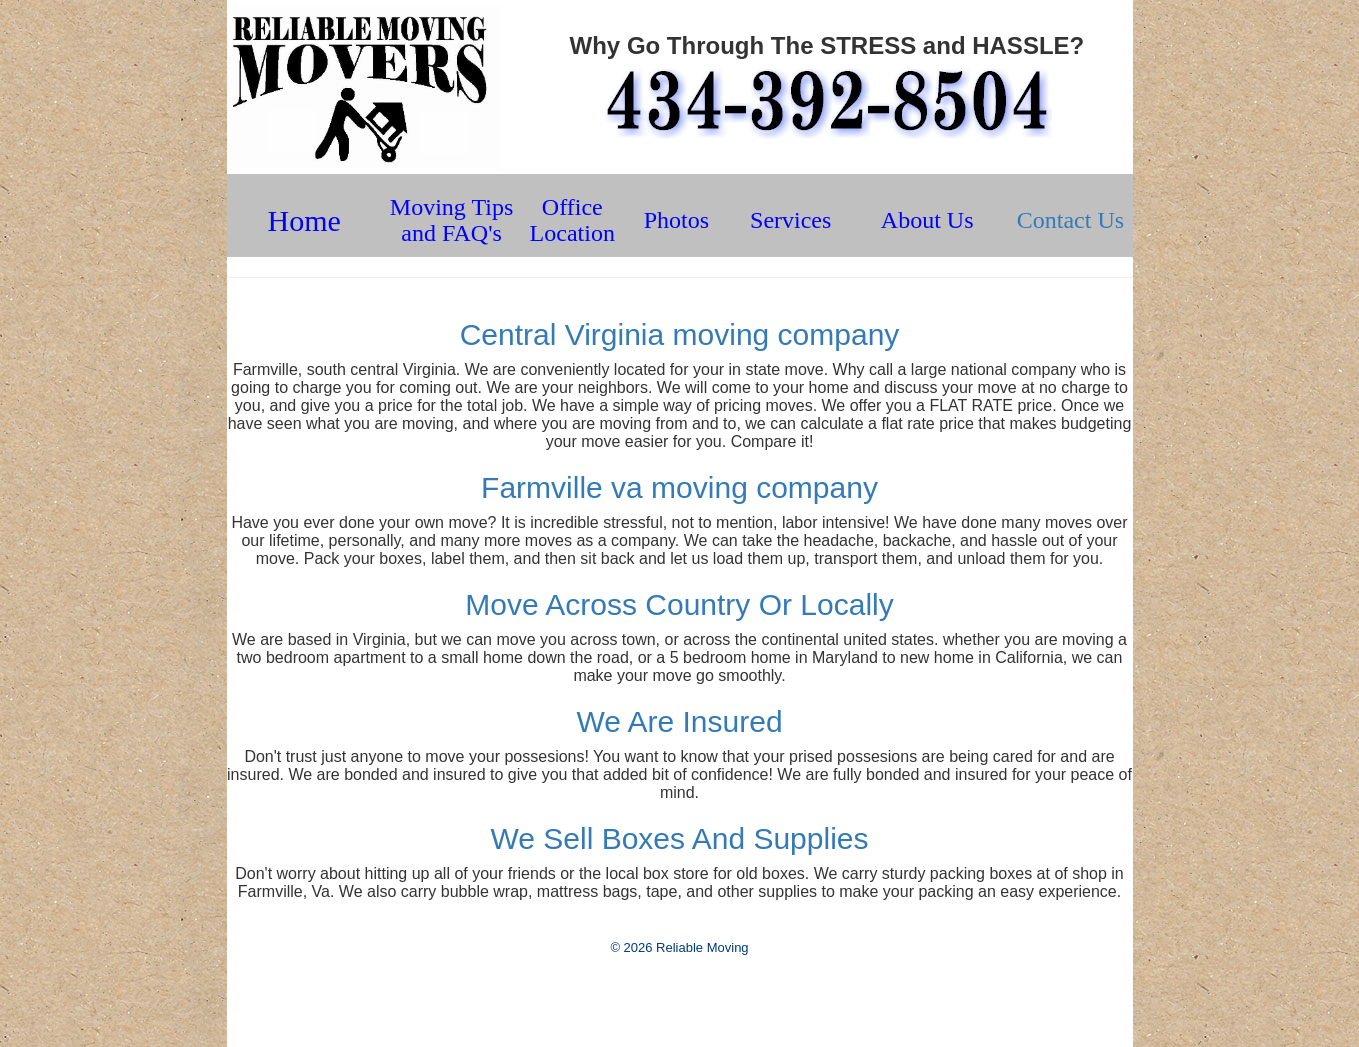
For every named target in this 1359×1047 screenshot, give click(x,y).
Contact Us (1070, 220)
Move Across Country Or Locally (679, 604)
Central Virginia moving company (680, 334)
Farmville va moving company (679, 487)
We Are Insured (679, 721)
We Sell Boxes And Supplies (679, 838)
